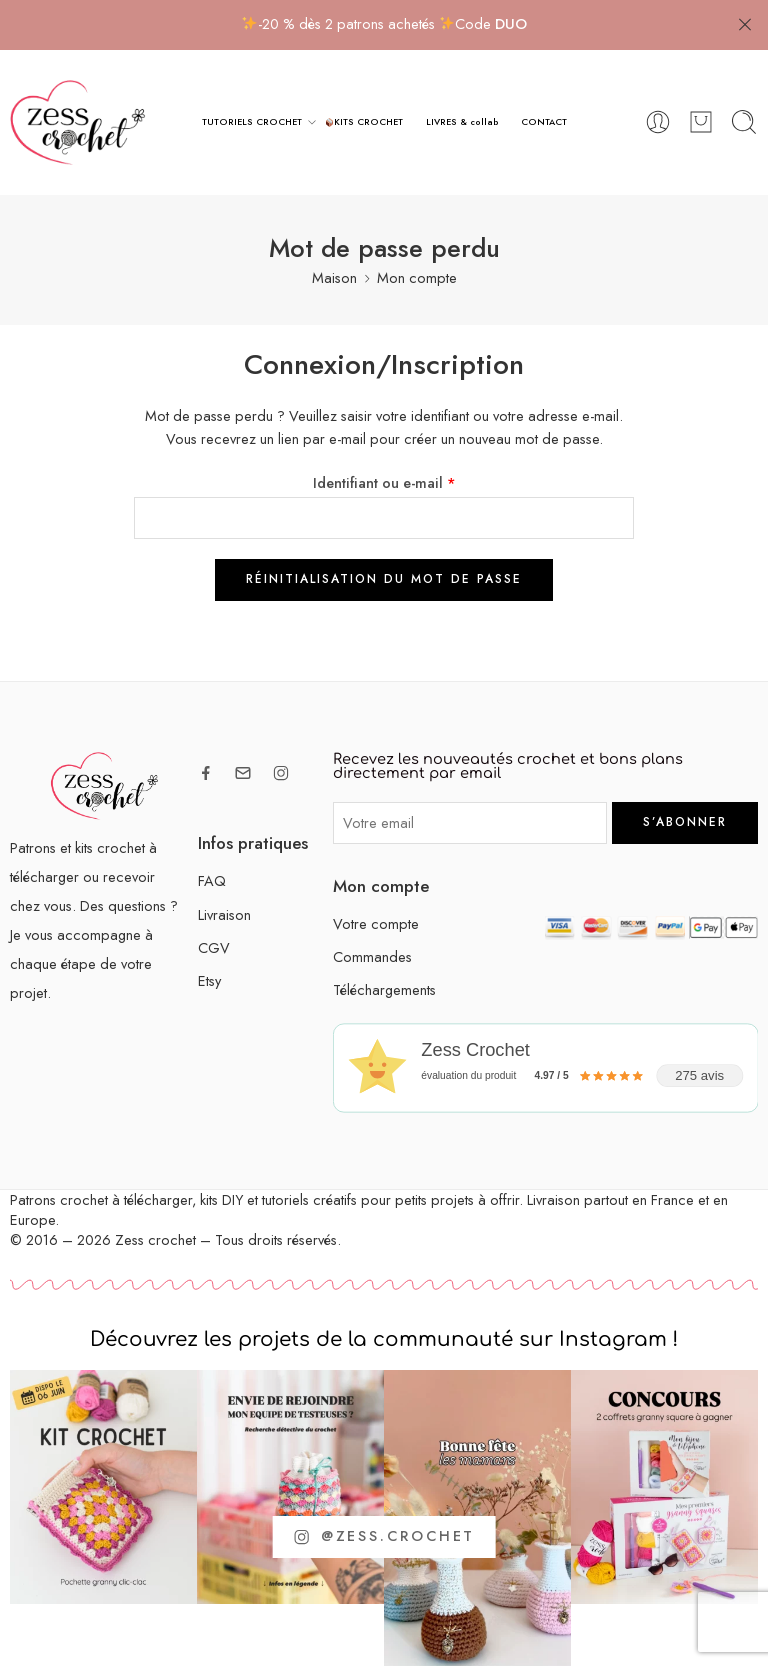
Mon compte (417, 277)
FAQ (212, 880)
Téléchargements (384, 989)
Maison (334, 277)
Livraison (224, 913)
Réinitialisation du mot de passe (384, 579)
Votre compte (376, 923)
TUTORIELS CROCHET (252, 122)
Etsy (209, 980)
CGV (214, 946)
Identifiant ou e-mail (384, 481)
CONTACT (544, 121)
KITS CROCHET (364, 121)
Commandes (372, 956)
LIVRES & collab (462, 121)
